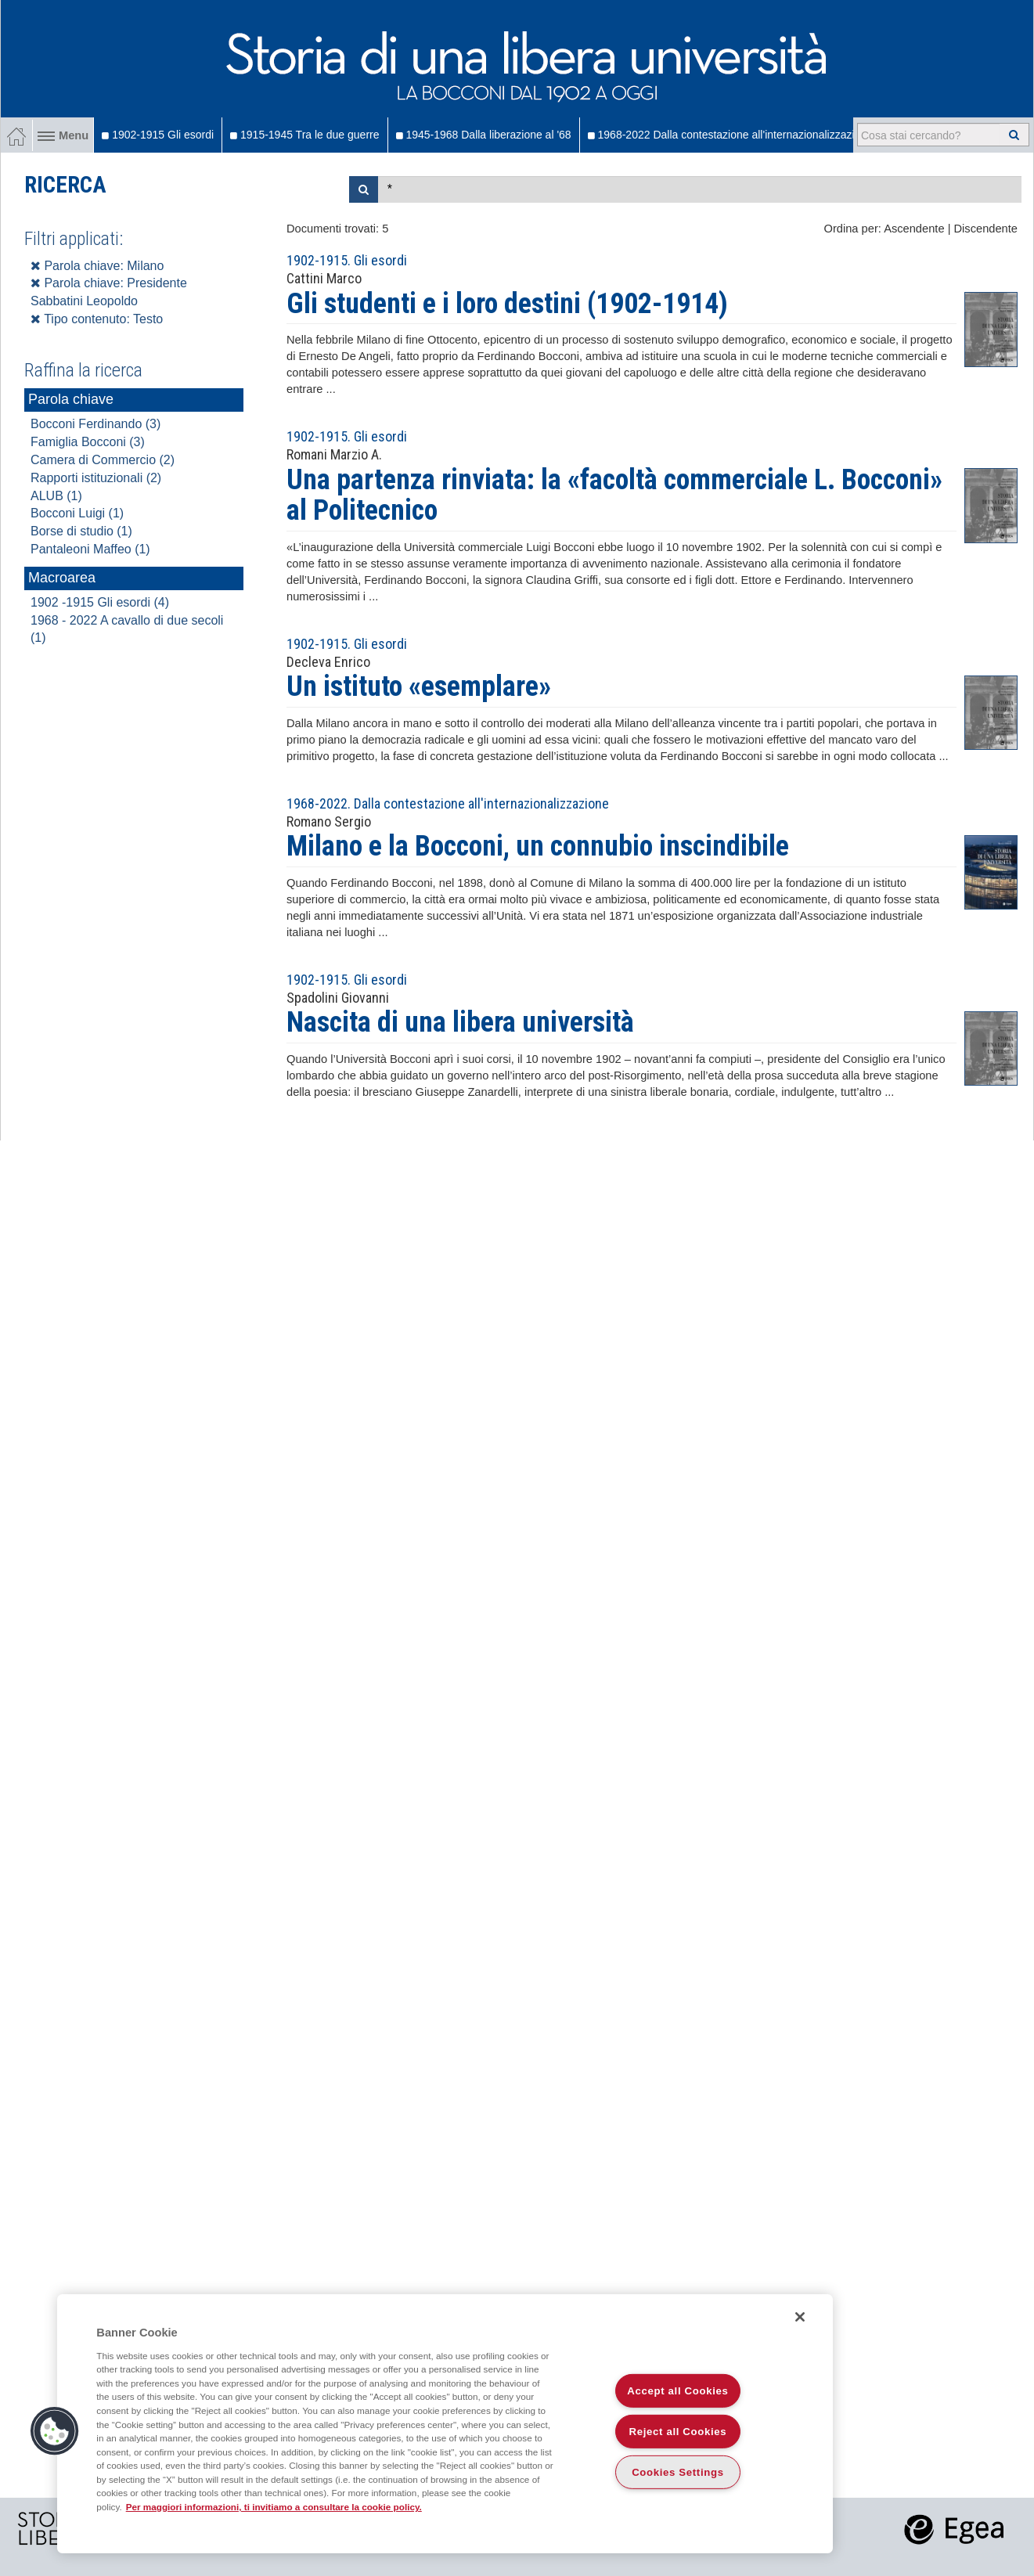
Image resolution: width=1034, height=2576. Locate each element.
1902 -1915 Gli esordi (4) (100, 602)
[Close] (800, 2317)
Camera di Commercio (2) (103, 460)
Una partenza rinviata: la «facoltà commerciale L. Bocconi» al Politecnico (614, 495)
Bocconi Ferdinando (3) (95, 424)
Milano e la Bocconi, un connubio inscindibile (537, 846)
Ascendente (914, 228)
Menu (63, 135)
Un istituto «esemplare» (418, 686)
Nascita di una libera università (460, 1022)
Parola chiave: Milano (97, 265)
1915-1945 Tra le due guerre (304, 134)
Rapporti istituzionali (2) (96, 478)
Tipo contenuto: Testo (97, 319)
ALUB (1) (56, 496)
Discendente (986, 228)
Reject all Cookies (678, 2431)
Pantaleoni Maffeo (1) (90, 549)
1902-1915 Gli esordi (158, 134)
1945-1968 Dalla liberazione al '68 (483, 134)
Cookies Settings (678, 2472)
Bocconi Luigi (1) (77, 513)
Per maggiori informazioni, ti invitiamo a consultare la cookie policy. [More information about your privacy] (274, 2507)
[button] (55, 2431)
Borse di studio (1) (81, 531)
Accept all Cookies (677, 2391)
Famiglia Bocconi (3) (88, 442)
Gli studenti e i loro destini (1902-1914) (507, 303)
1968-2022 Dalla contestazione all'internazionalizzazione (730, 134)
